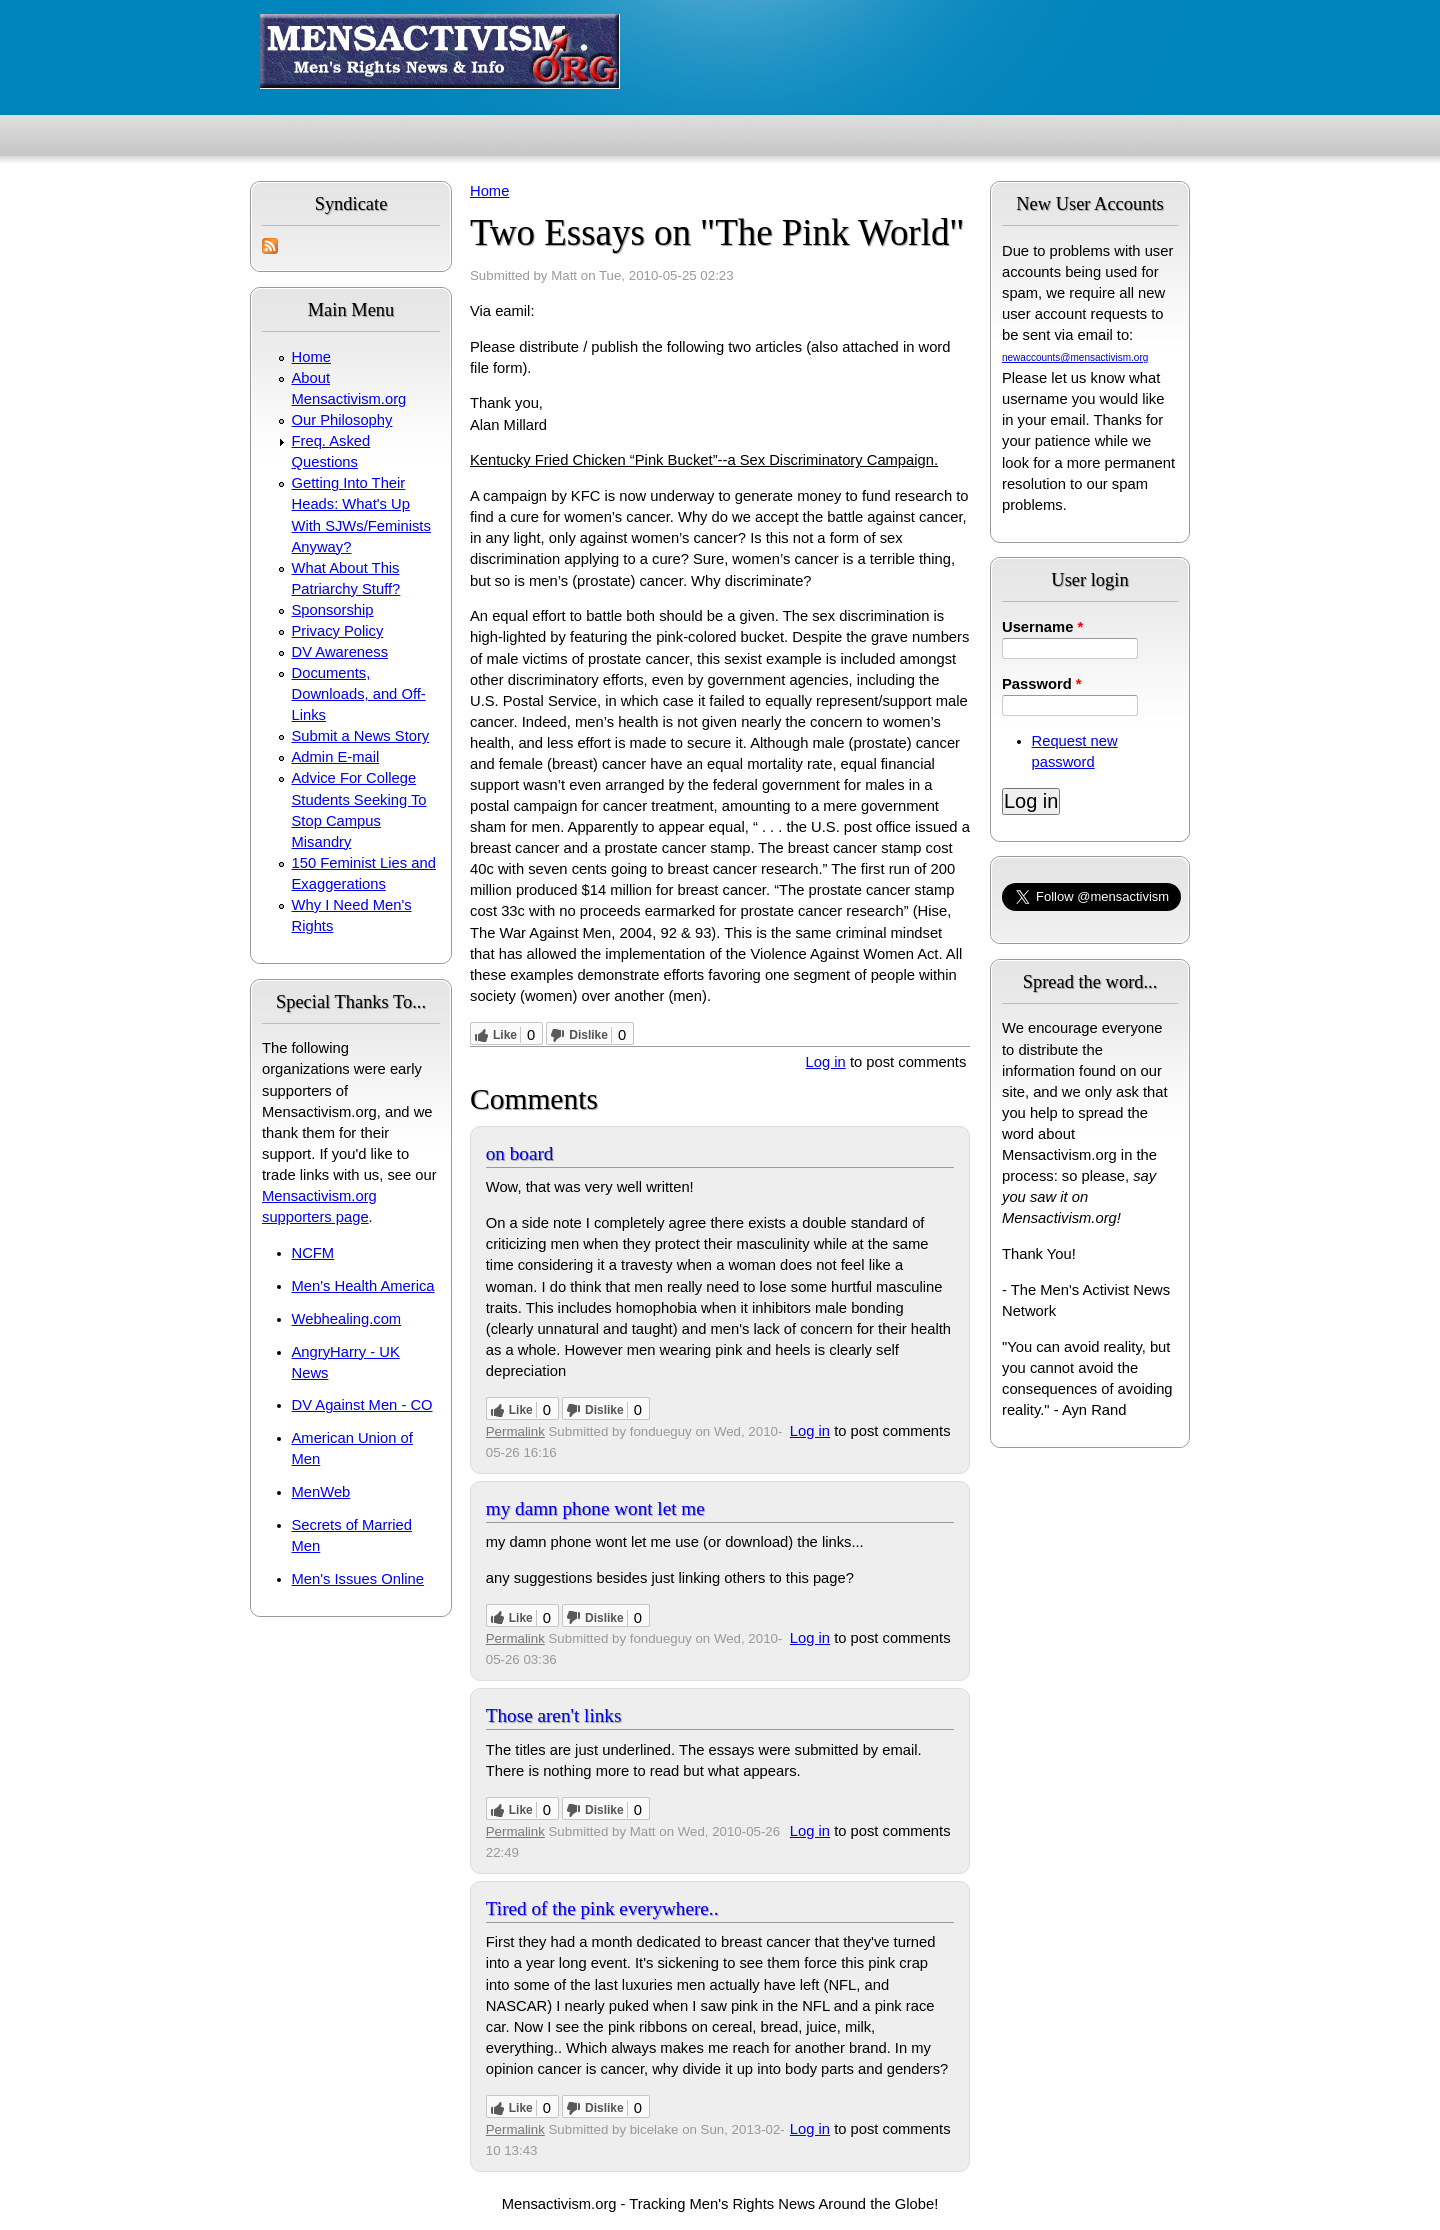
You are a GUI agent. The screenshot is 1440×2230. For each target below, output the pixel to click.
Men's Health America (363, 1286)
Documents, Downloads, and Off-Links (359, 694)
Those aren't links (554, 1715)
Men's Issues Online (358, 1579)
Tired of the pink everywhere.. (602, 1908)
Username (1042, 627)
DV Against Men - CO (362, 1405)
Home (311, 357)
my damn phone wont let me (595, 1508)
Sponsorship (333, 610)
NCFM (313, 1253)
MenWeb (321, 1492)
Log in (826, 1062)
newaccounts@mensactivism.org (1075, 357)
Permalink (515, 1431)
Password (1042, 684)
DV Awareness (340, 652)
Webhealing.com (347, 1319)
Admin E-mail (336, 757)
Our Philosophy (342, 420)
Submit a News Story (361, 736)
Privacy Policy (338, 631)
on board (520, 1153)
